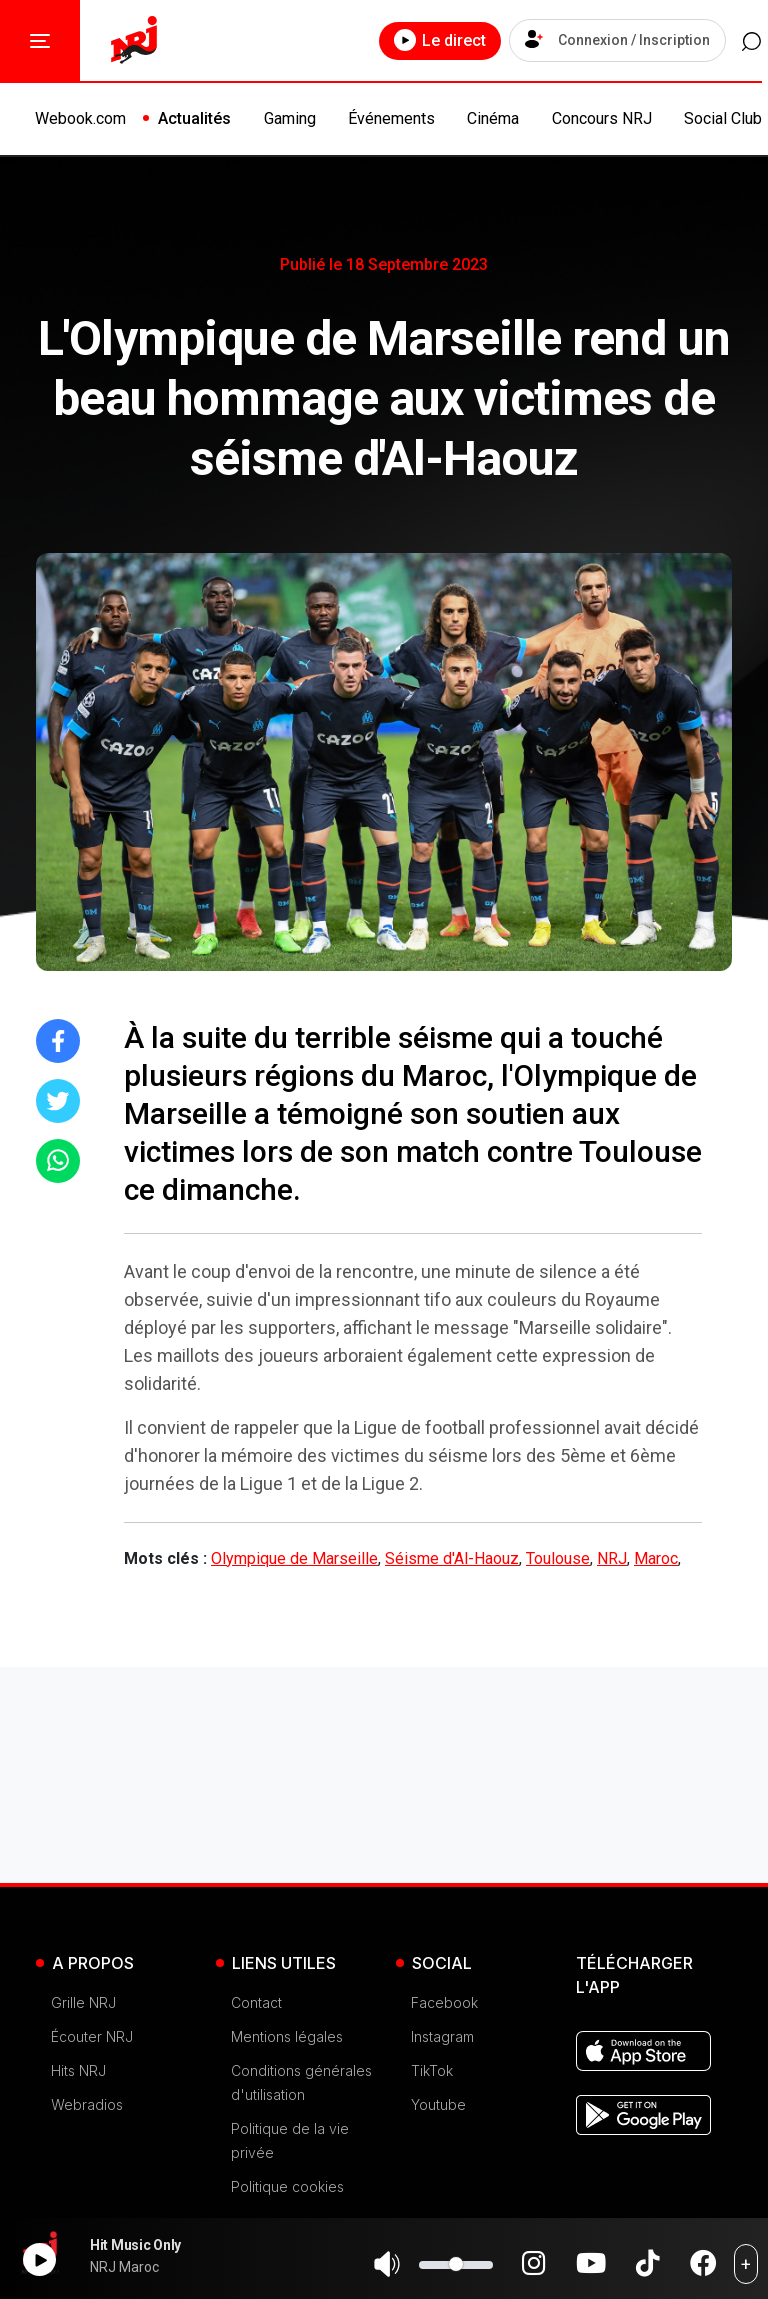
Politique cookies (287, 2186)
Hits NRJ (78, 2070)
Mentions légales (287, 2036)
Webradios (87, 2104)
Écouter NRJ (92, 2036)
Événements (391, 118)
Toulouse (558, 1558)
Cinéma (493, 118)
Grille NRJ (83, 2002)
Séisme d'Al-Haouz (452, 1558)
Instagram (442, 2036)
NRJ (612, 1558)
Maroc (656, 1558)
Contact (256, 2002)
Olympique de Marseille (294, 1558)
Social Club (723, 118)
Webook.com (80, 118)
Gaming (290, 118)
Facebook (444, 2002)
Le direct (411, 40)
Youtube (438, 2104)
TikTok (432, 2070)
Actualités (194, 118)
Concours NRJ (602, 118)
